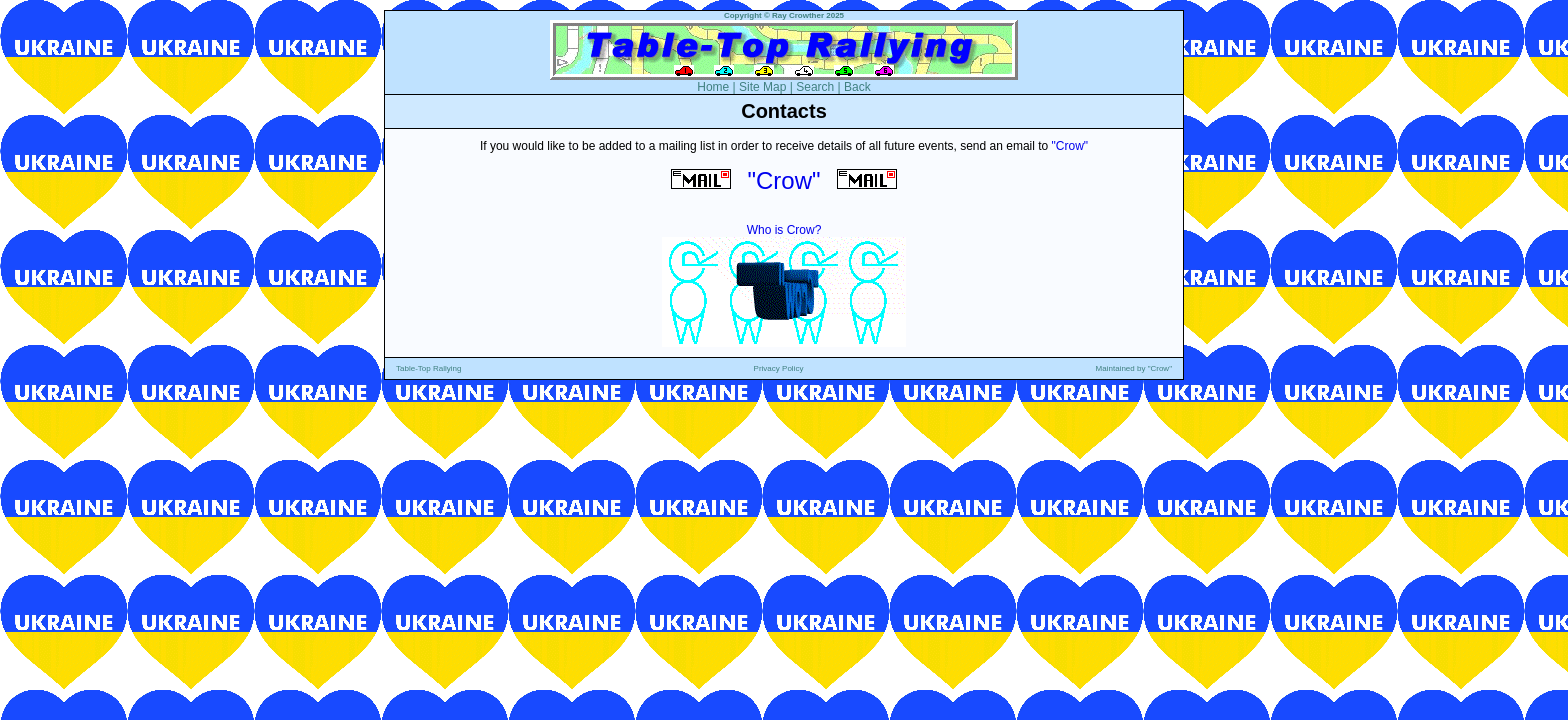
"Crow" (1070, 146)
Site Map (762, 87)
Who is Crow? (784, 230)
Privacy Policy (779, 368)
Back (857, 87)
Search (815, 87)
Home (713, 87)
